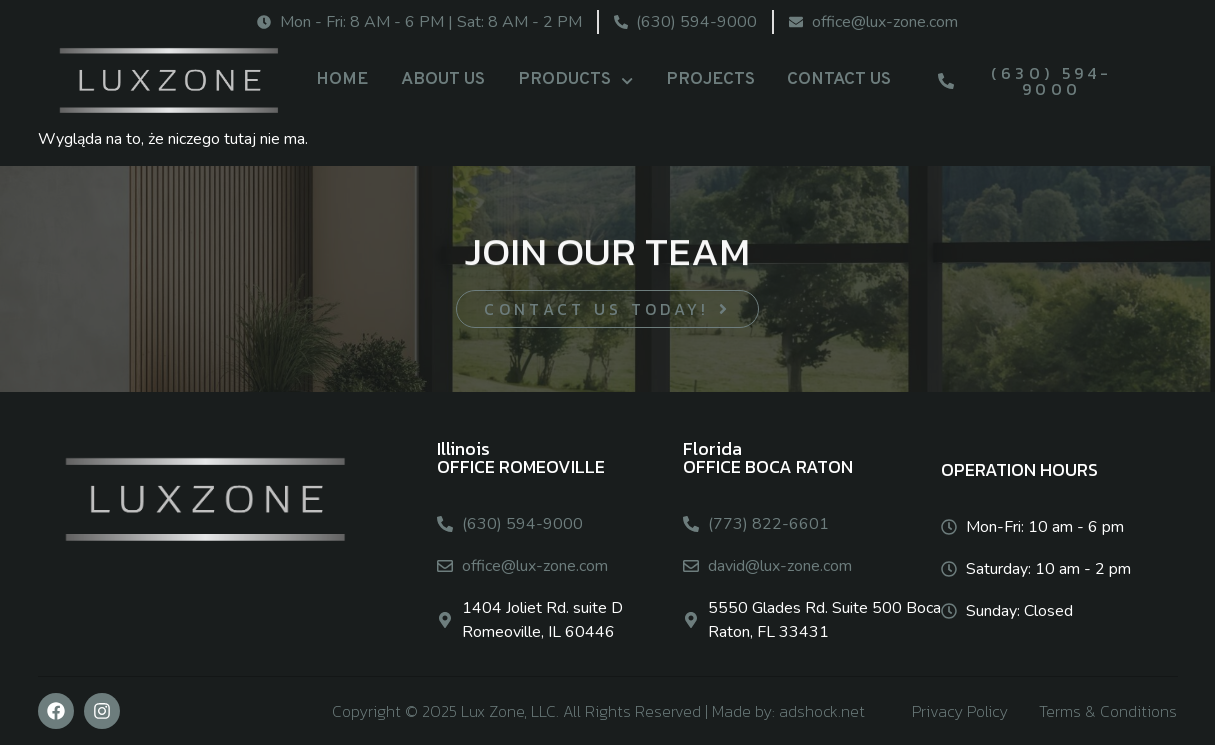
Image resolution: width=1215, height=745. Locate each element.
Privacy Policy (960, 711)
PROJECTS (710, 79)
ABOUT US (443, 79)
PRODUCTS (575, 81)
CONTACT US (839, 79)
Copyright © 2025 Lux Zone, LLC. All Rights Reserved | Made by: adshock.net (598, 711)
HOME (342, 79)
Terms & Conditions (1108, 711)
